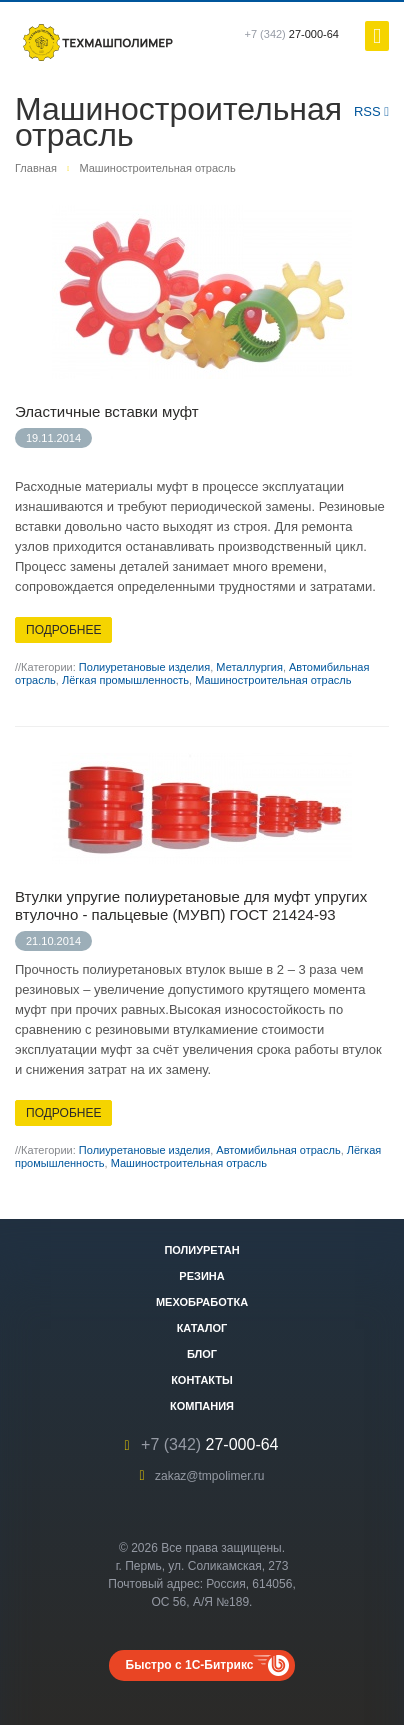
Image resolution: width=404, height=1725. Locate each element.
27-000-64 (292, 34)
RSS (371, 111)
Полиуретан (201, 1250)
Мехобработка (202, 1302)
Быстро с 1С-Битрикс (190, 1665)
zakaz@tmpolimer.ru (210, 1476)
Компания (202, 1406)
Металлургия (249, 667)
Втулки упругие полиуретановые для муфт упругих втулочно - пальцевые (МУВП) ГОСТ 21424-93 (191, 905)
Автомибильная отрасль (278, 1150)
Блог (202, 1354)
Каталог (202, 1328)
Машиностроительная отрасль (273, 680)
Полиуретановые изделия (144, 667)
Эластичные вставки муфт (107, 411)
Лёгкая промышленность (125, 680)
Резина (201, 1276)
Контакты (202, 1380)
